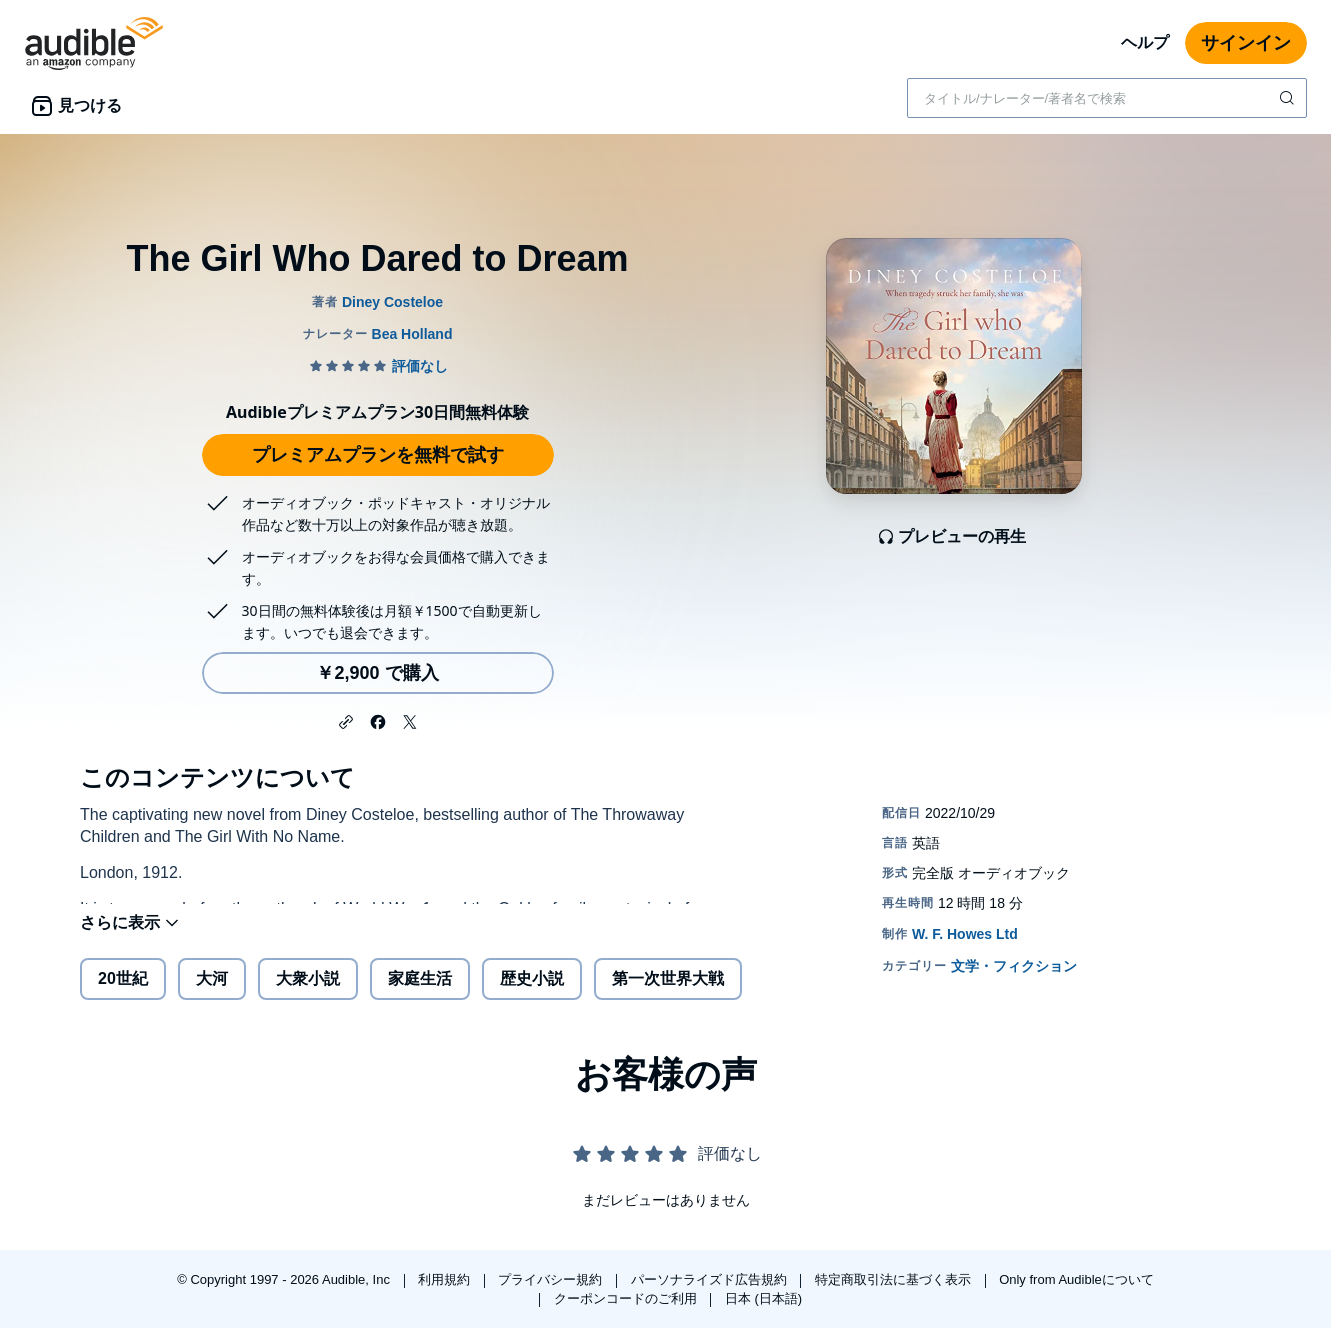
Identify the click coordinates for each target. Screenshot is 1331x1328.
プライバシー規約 (552, 1279)
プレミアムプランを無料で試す (378, 455)
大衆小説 (308, 994)
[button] (346, 720)
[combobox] (1107, 98)
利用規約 (446, 1279)
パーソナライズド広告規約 (711, 1279)
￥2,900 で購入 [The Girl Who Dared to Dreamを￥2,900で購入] (377, 673)
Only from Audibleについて (1076, 1279)
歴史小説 (532, 994)
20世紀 (123, 994)
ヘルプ (1145, 42)
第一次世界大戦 (668, 994)
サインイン (1246, 43)
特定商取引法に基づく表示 (895, 1279)
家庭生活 (420, 994)
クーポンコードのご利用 (627, 1298)
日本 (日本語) (763, 1298)
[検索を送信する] (1289, 98)
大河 (212, 994)
